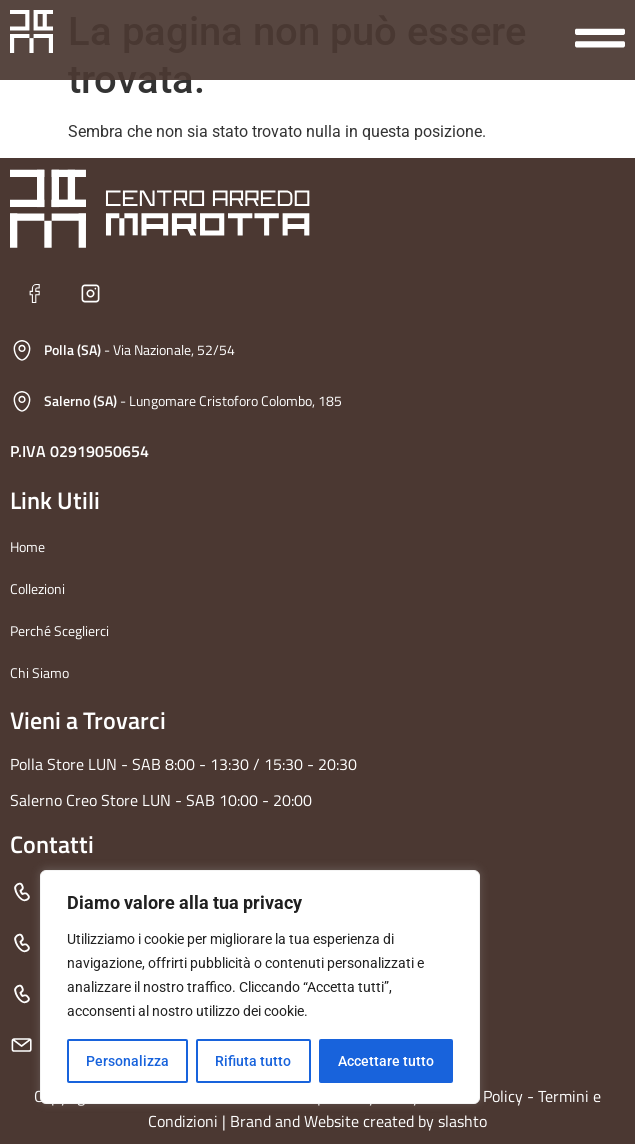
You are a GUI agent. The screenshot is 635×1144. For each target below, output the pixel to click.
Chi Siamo (39, 672)
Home (27, 546)
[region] (260, 987)
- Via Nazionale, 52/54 (139, 349)
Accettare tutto (386, 1061)
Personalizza (127, 1061)
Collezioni (37, 588)
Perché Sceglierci (59, 630)
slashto (462, 1121)
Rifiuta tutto (253, 1061)
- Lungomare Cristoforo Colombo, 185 (193, 400)
